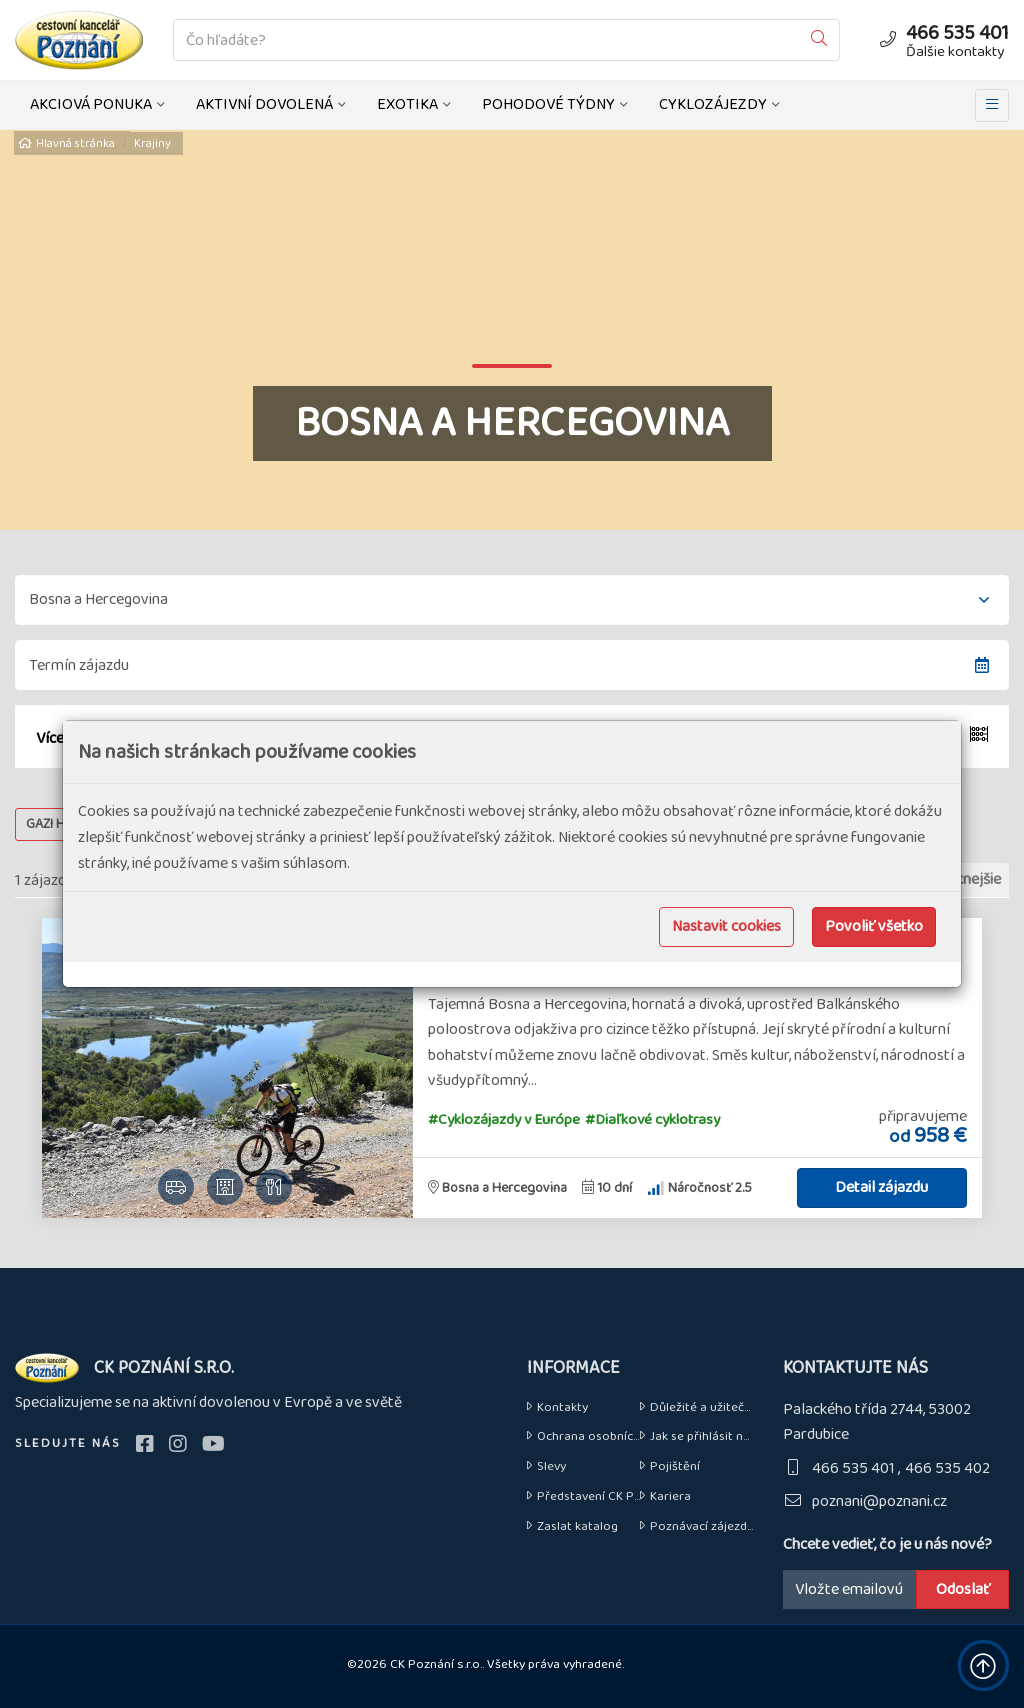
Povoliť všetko (874, 926)
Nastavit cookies (726, 926)
